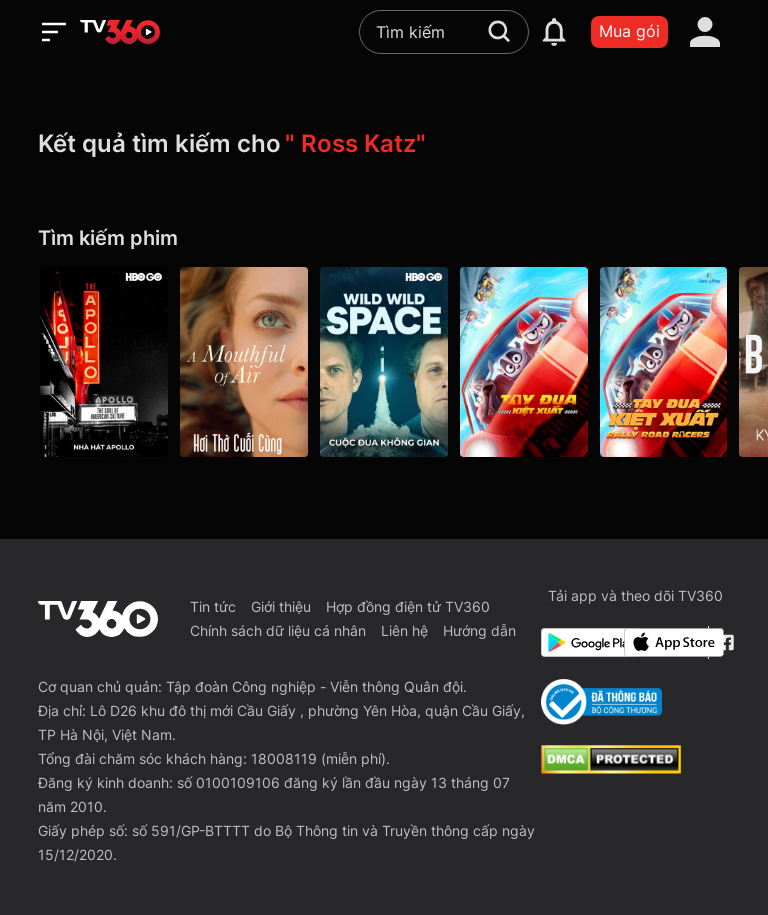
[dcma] (611, 768)
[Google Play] (579, 642)
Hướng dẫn (479, 630)
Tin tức (213, 606)
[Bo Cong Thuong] (601, 702)
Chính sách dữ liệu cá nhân (278, 630)
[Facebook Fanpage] (723, 642)
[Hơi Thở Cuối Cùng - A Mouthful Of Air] (244, 362)
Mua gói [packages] (629, 31)
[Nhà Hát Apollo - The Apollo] (104, 362)
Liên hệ (404, 630)
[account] (705, 32)
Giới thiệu (281, 606)
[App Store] (662, 642)
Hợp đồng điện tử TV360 (408, 606)
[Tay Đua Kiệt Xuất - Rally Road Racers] (524, 362)
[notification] (554, 32)
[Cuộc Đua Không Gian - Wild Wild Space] (384, 362)
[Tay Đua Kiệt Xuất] (664, 362)
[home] (120, 32)
